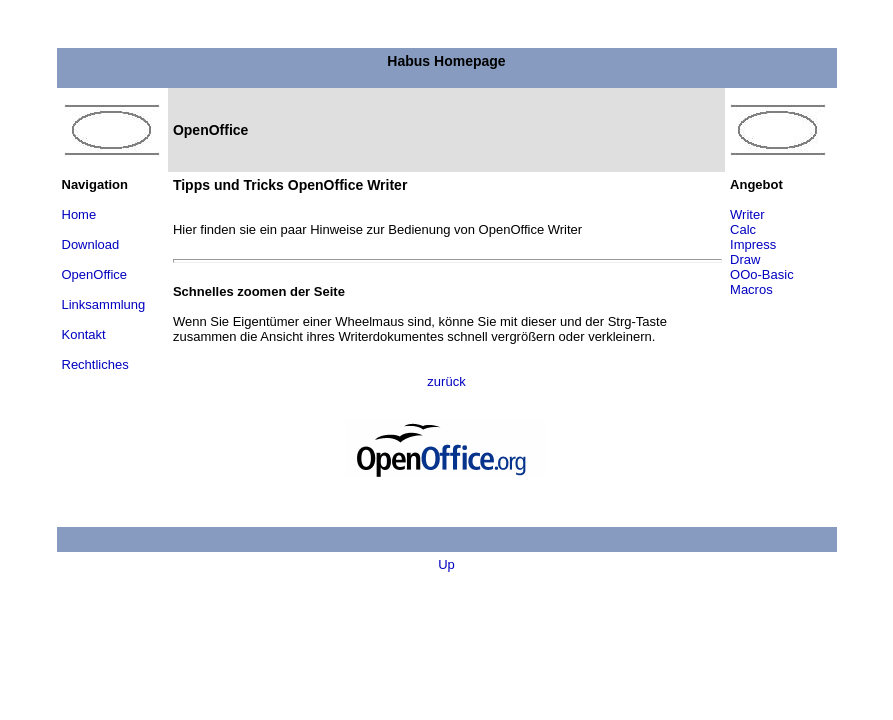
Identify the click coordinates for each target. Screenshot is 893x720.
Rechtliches (95, 364)
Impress (753, 244)
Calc (743, 229)
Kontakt (84, 334)
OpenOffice (95, 274)
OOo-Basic (762, 274)
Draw (745, 259)
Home (79, 214)
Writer (747, 214)
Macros (751, 289)
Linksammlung (104, 304)
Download (91, 244)
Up (446, 564)
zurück (446, 381)
